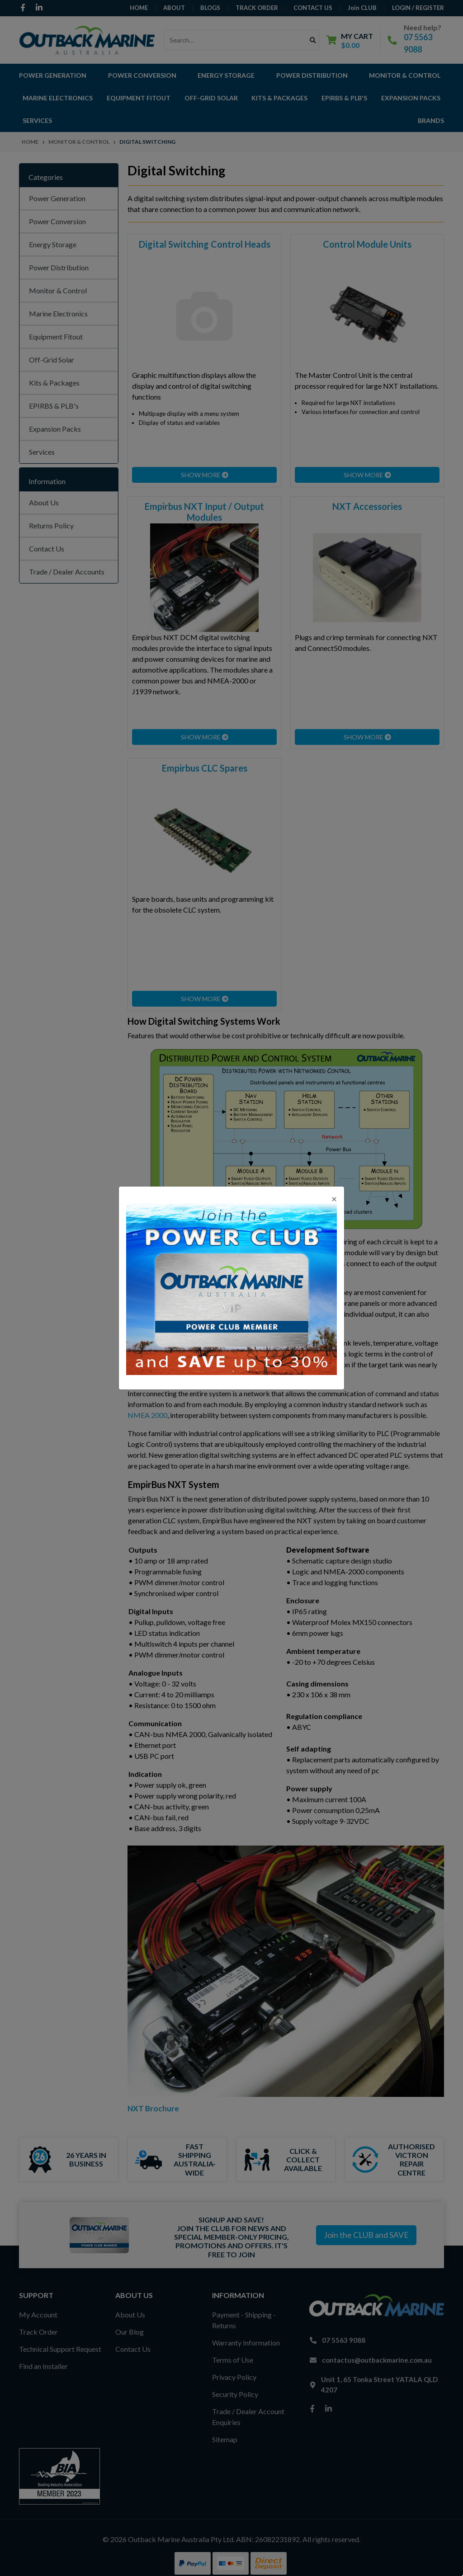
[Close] (334, 1198)
